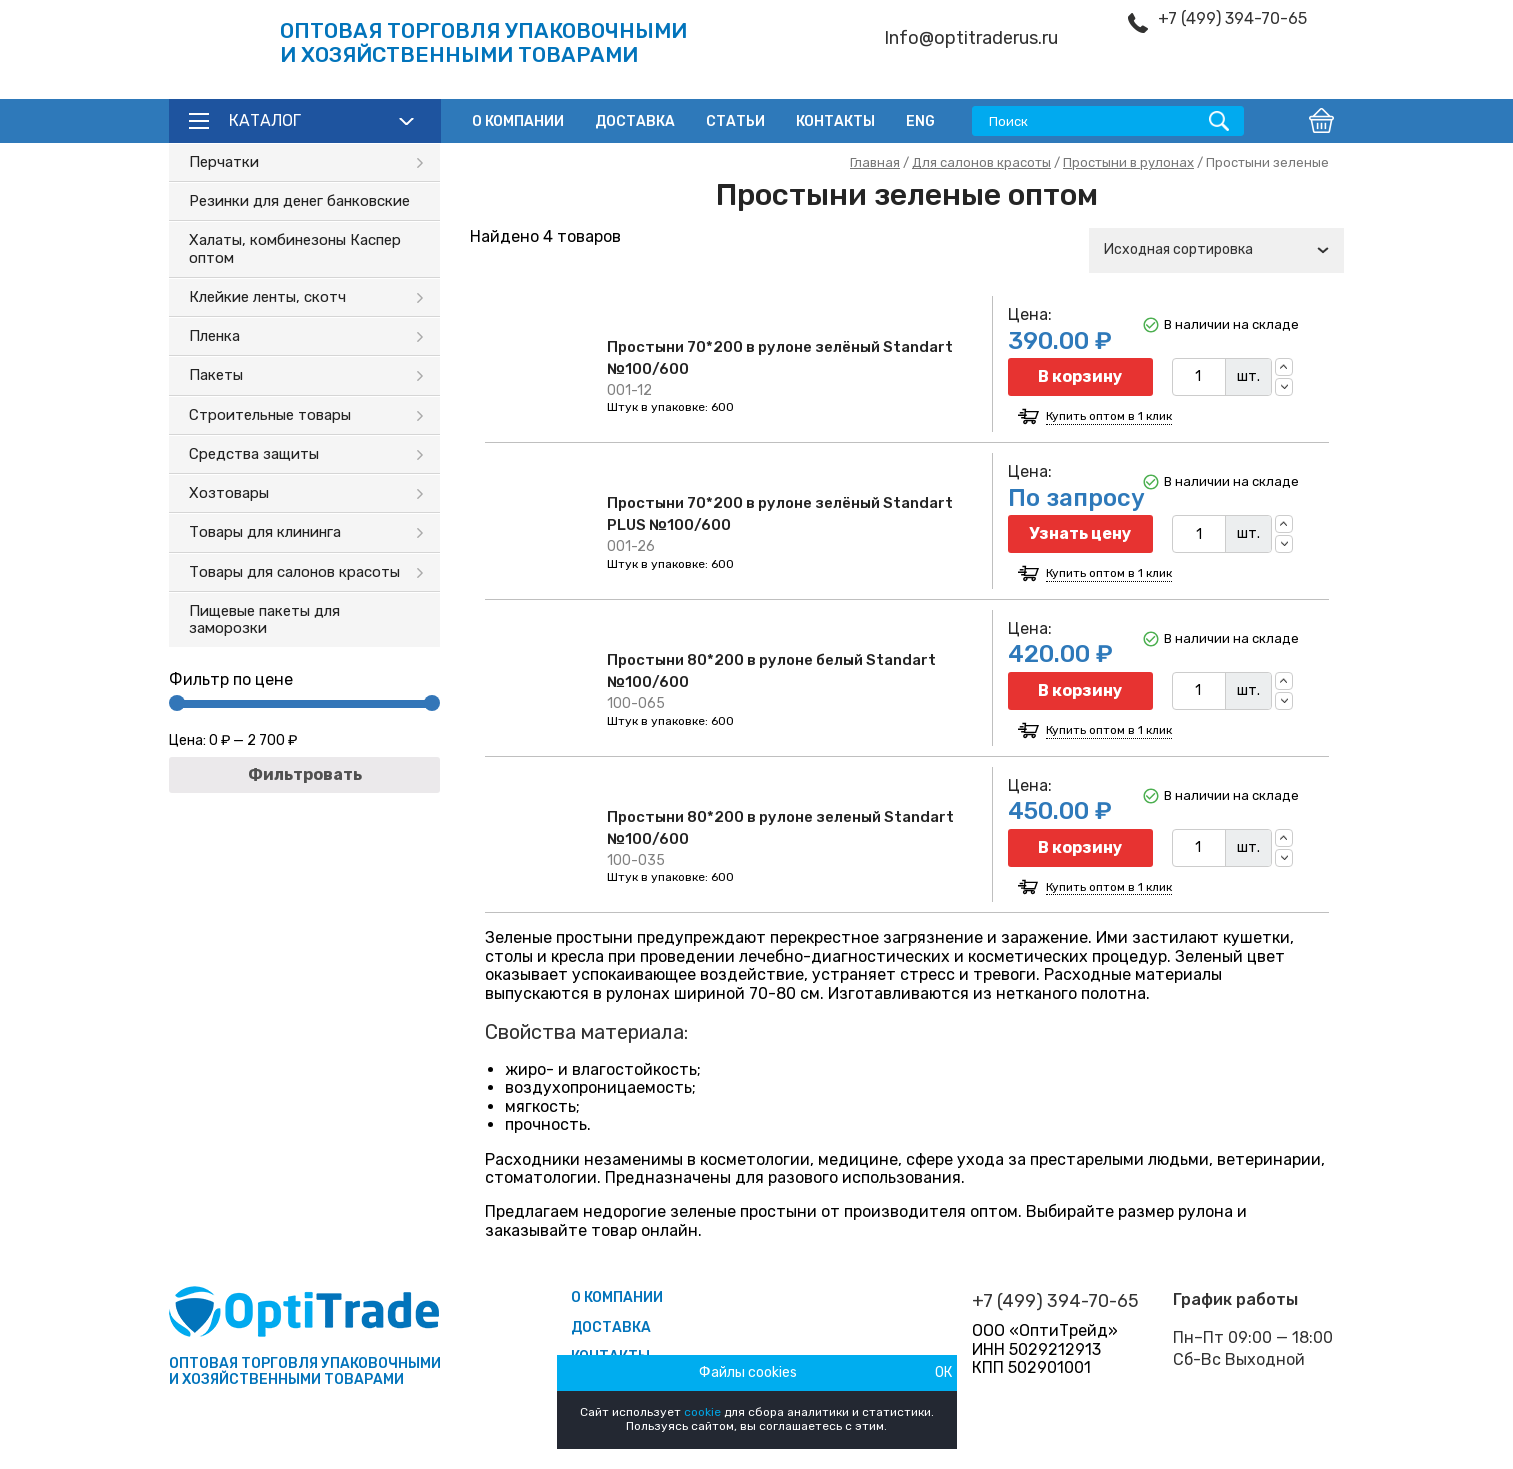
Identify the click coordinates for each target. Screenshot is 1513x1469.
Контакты (835, 121)
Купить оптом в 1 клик (1109, 416)
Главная (875, 162)
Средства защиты (254, 454)
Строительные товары (270, 415)
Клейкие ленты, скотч (267, 297)
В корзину (1080, 376)
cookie (702, 1412)
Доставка (635, 121)
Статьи (735, 121)
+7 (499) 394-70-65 (1232, 19)
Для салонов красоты (981, 162)
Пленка (214, 336)
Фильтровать (305, 774)
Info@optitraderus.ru (971, 38)
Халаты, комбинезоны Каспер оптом (295, 248)
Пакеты (216, 375)
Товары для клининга (265, 532)
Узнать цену (1080, 533)
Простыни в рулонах (1128, 162)
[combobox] (1216, 250)
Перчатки (224, 162)
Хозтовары (229, 493)
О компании (518, 121)
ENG (920, 121)
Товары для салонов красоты (294, 572)
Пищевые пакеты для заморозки (264, 619)
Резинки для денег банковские (299, 201)
